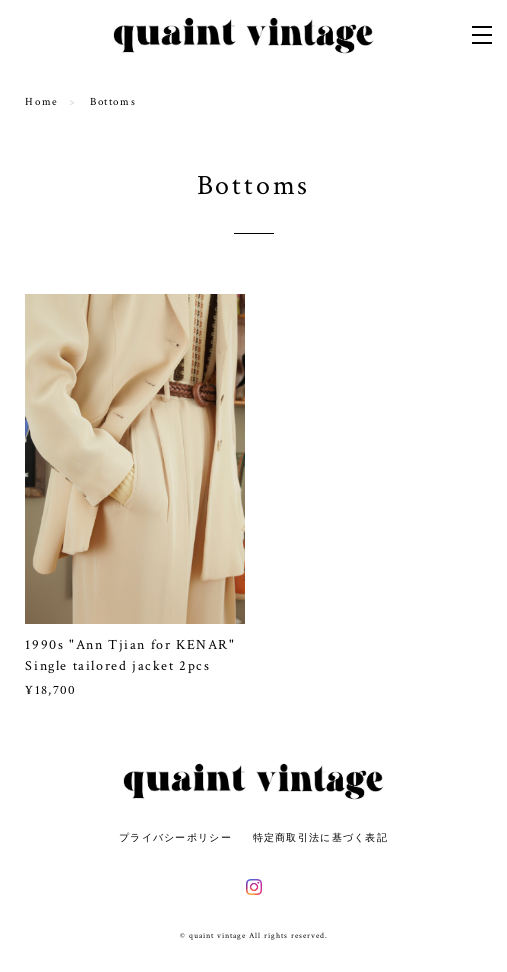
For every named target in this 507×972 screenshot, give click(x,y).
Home (41, 102)
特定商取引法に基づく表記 (320, 837)
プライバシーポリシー (175, 837)
